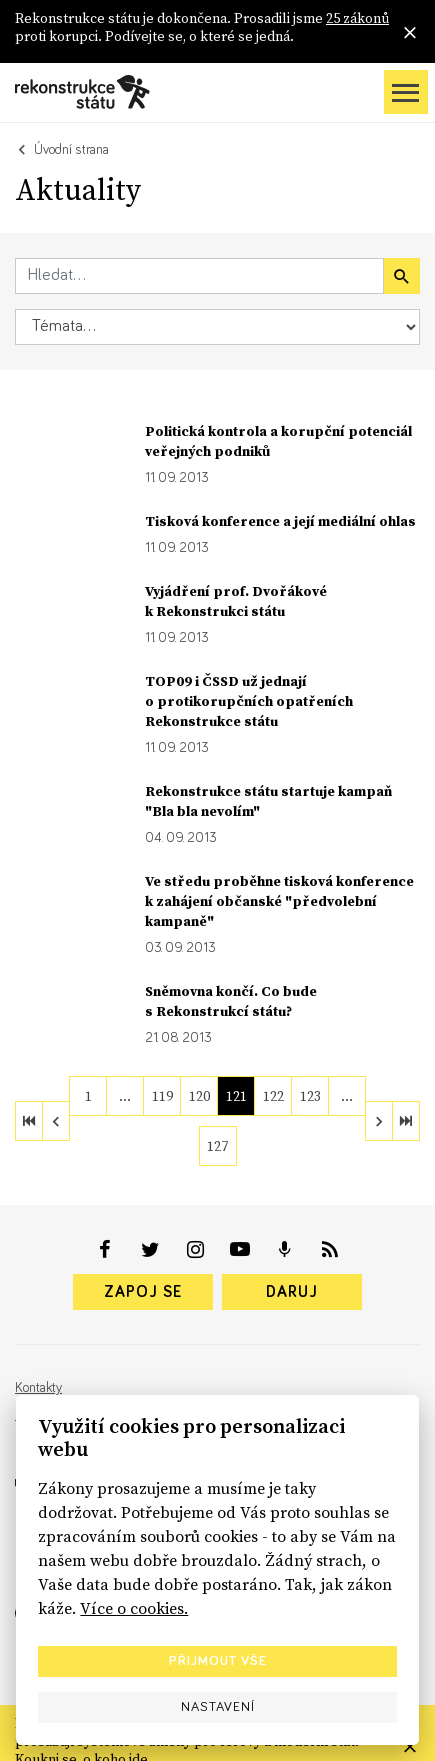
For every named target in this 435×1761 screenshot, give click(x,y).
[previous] (56, 1121)
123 (310, 1096)
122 (273, 1096)
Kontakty (38, 1388)
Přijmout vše (218, 1661)
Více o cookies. (134, 1608)
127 (217, 1146)
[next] (379, 1121)
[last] (406, 1121)
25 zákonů (357, 18)
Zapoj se (143, 1292)
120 (199, 1096)
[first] (29, 1121)
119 (162, 1096)
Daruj (292, 1292)
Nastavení (218, 1707)
